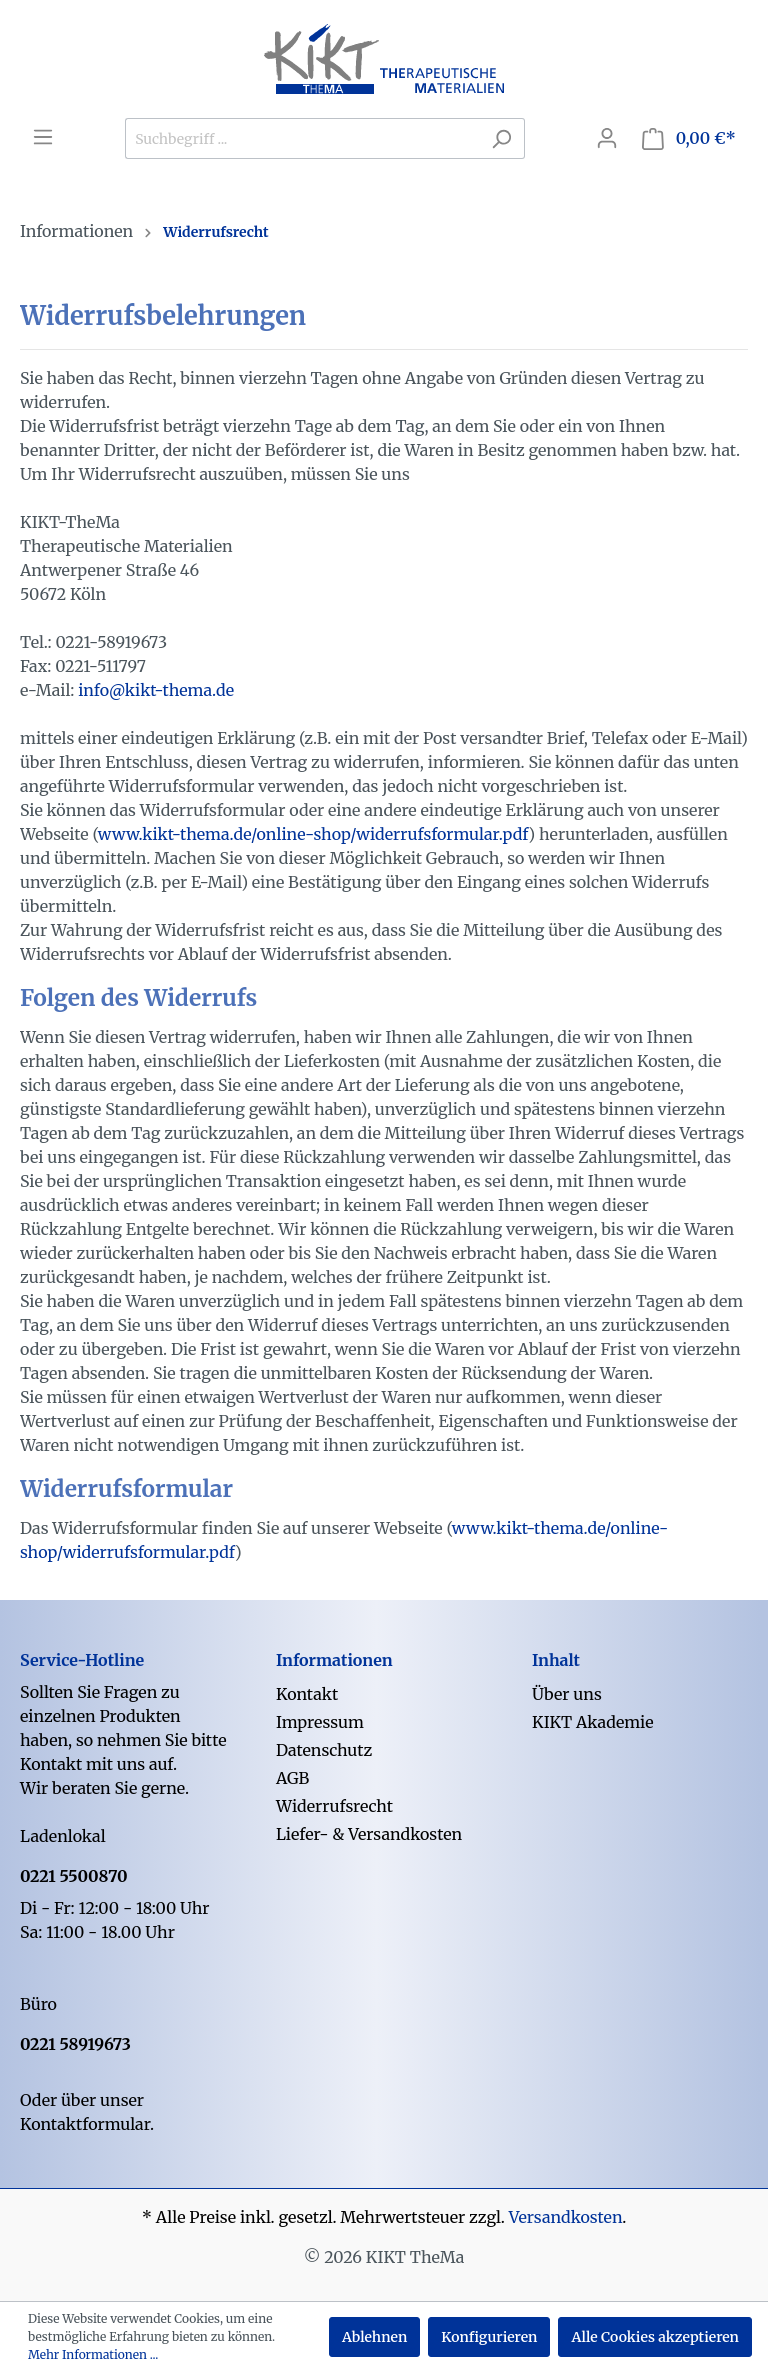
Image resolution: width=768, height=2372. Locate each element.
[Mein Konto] (607, 138)
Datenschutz (324, 1750)
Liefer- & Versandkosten (369, 1834)
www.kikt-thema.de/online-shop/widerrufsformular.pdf (313, 834)
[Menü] (43, 137)
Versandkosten (566, 2217)
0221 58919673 (75, 2044)
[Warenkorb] (689, 138)
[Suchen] (501, 138)
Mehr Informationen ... (93, 2354)
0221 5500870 (74, 1876)
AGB (292, 1778)
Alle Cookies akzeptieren (655, 2337)
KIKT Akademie (593, 1722)
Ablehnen (374, 2337)
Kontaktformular (85, 2124)
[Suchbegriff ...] (302, 138)
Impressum (320, 1722)
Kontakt (307, 1694)
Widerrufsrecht (334, 1806)
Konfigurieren (489, 2337)
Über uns (567, 1694)
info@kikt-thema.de (156, 690)
